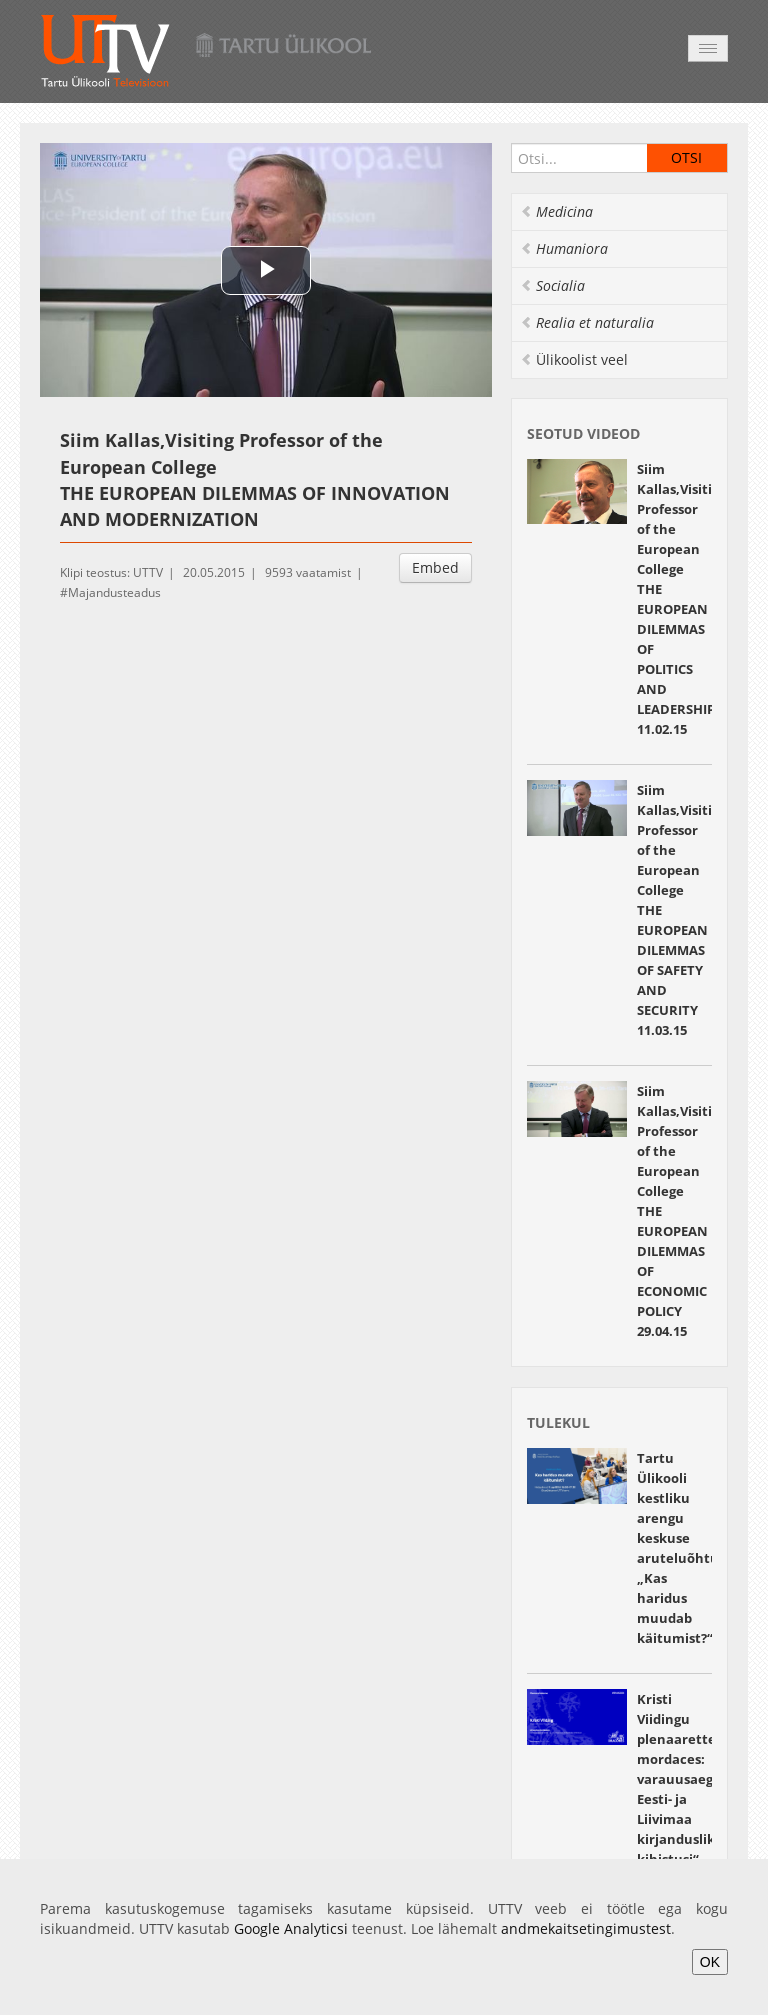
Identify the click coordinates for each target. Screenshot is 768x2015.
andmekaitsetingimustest (586, 1928)
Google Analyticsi (291, 1928)
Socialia (552, 285)
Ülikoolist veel (574, 359)
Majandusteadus (114, 592)
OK (710, 1962)
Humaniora (564, 248)
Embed (435, 567)
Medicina (556, 211)
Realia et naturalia (587, 322)
